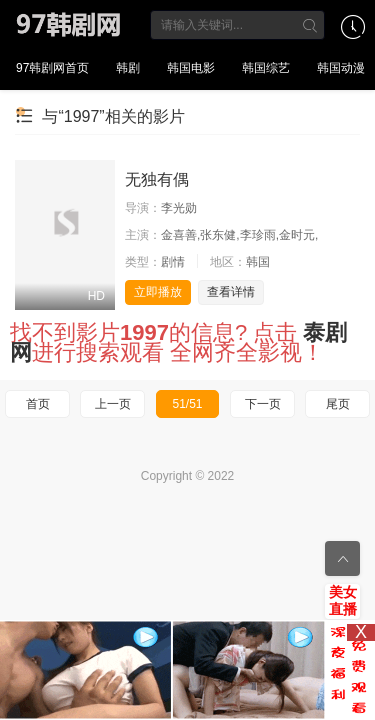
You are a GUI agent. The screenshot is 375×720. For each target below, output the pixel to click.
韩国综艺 (266, 68)
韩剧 (128, 68)
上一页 (113, 404)
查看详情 (231, 292)
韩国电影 (191, 68)
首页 (38, 404)
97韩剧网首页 (52, 68)
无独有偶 (157, 179)
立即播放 (158, 292)
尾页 (338, 404)
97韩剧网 (73, 25)
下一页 (263, 404)
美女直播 (343, 600)
